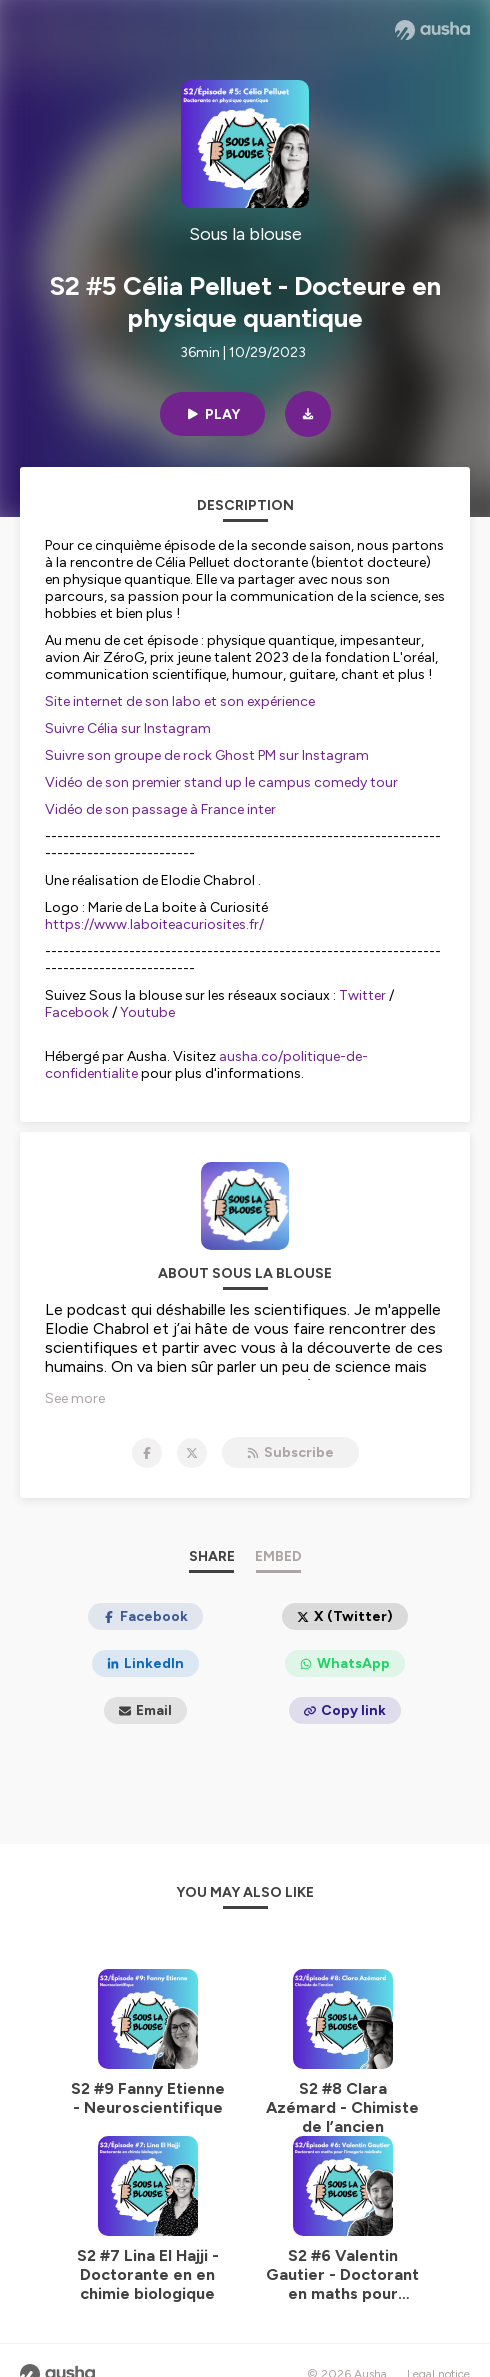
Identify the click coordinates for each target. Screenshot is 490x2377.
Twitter (362, 995)
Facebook (77, 1012)
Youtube (147, 1012)
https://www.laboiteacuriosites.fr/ (154, 924)
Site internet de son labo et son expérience (180, 701)
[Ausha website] (432, 30)
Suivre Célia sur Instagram (129, 728)
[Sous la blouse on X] (192, 1453)
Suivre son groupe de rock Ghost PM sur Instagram (207, 755)
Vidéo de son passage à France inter (160, 809)
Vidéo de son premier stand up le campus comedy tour (221, 782)
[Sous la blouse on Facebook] (147, 1453)
